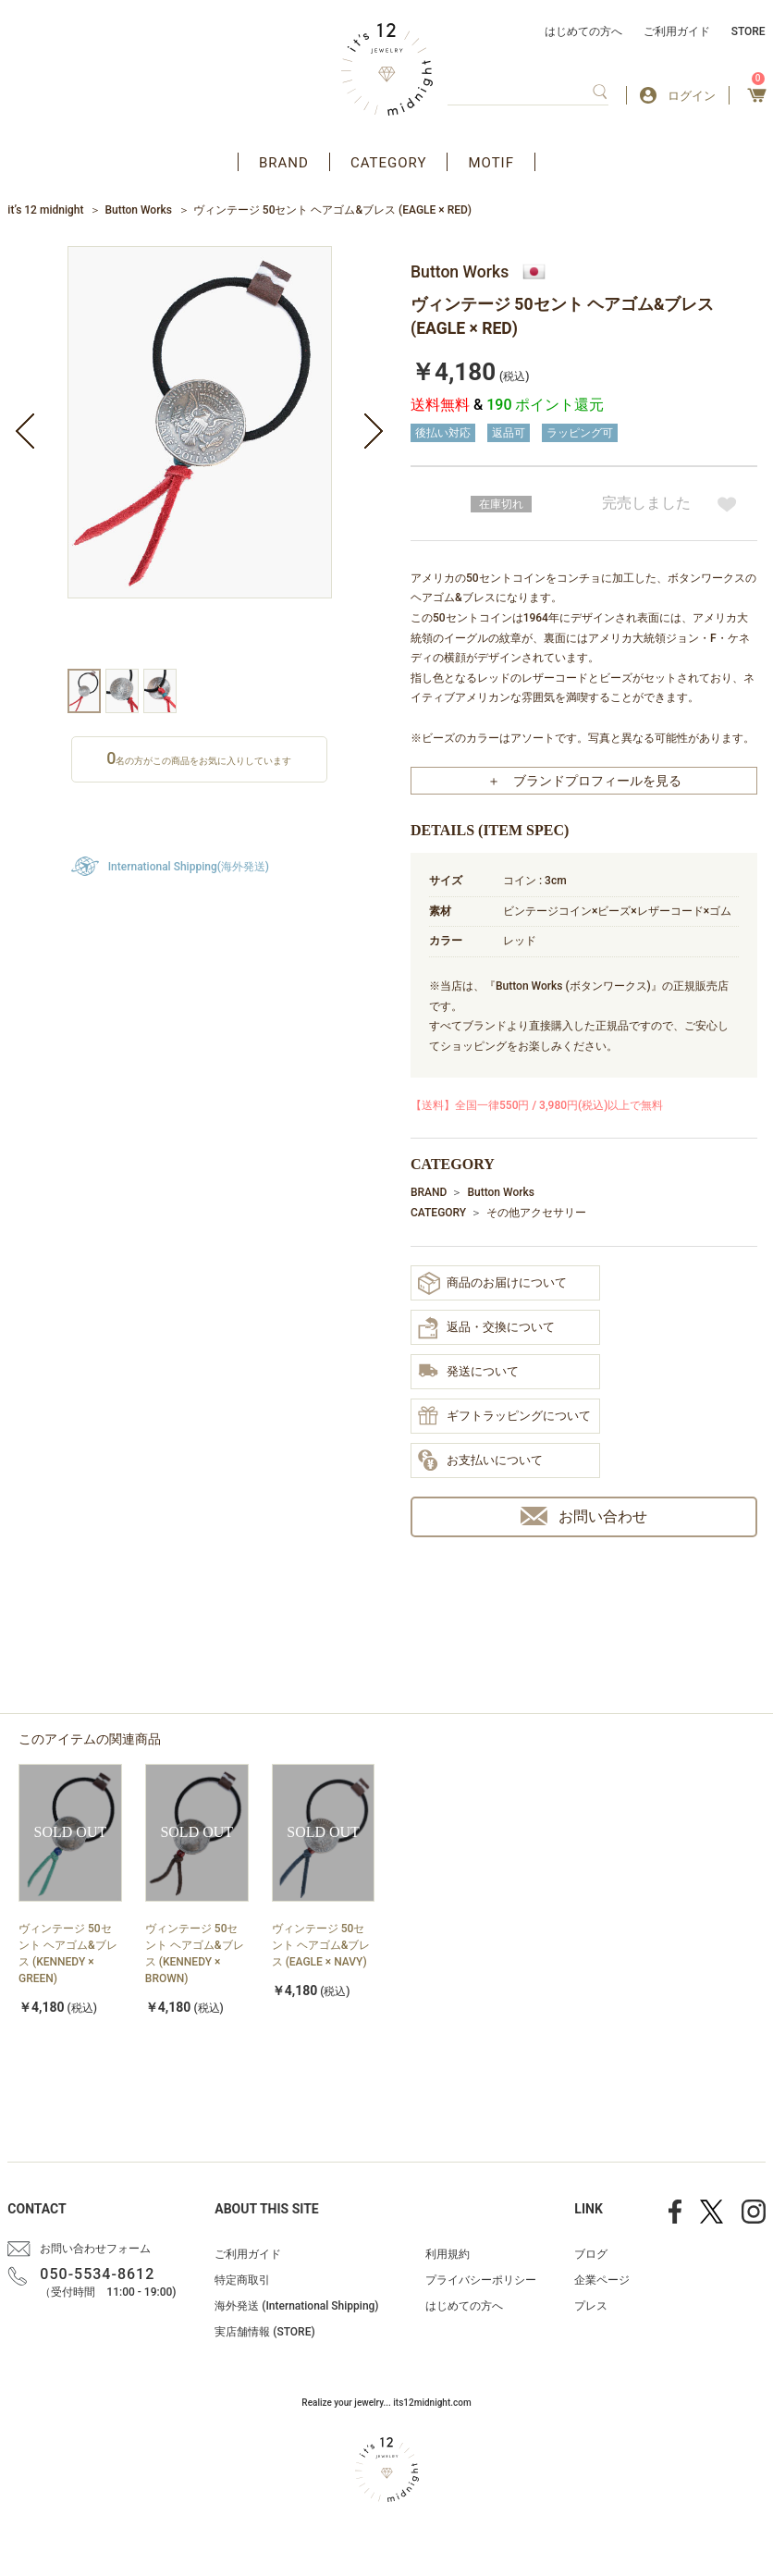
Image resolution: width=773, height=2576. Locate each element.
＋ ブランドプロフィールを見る (584, 780)
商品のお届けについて (492, 1283)
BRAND (284, 162)
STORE (748, 31)
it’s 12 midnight (45, 209)
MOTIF (491, 162)
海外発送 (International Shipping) (296, 2305)
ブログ (590, 2254)
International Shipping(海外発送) (188, 866)
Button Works (137, 209)
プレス (590, 2305)
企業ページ (602, 2280)
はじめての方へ (583, 31)
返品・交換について (486, 1328)
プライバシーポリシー (480, 2280)
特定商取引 (242, 2280)
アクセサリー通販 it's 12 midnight (387, 69)
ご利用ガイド (677, 31)
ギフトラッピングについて (504, 1417)
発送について (468, 1372)
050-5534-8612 (97, 2274)
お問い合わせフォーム (95, 2248)
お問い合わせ (584, 1516)
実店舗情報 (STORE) (264, 2331)
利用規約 (447, 2254)
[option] (200, 457)
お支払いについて (480, 1461)
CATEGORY (388, 162)
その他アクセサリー (536, 1212)
